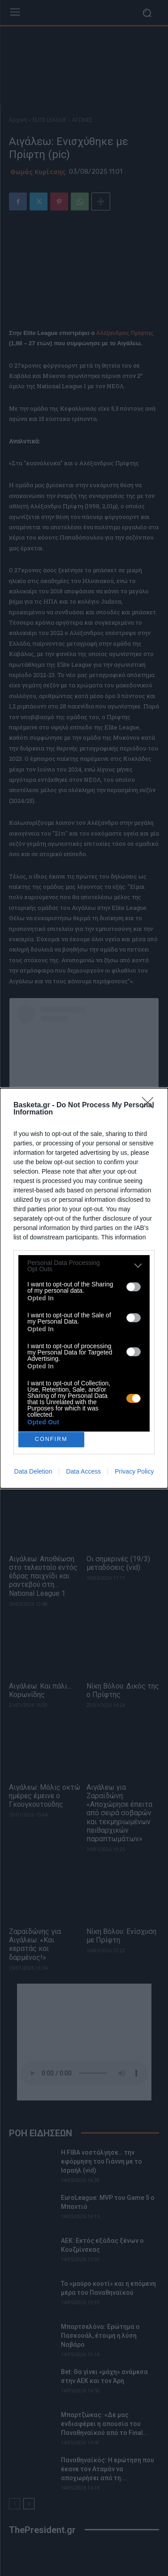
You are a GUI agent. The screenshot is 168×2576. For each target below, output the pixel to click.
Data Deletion (33, 1471)
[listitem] (84, 1266)
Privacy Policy (134, 1471)
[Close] (150, 1105)
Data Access (83, 1471)
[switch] (133, 1286)
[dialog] (84, 1288)
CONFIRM (51, 1439)
